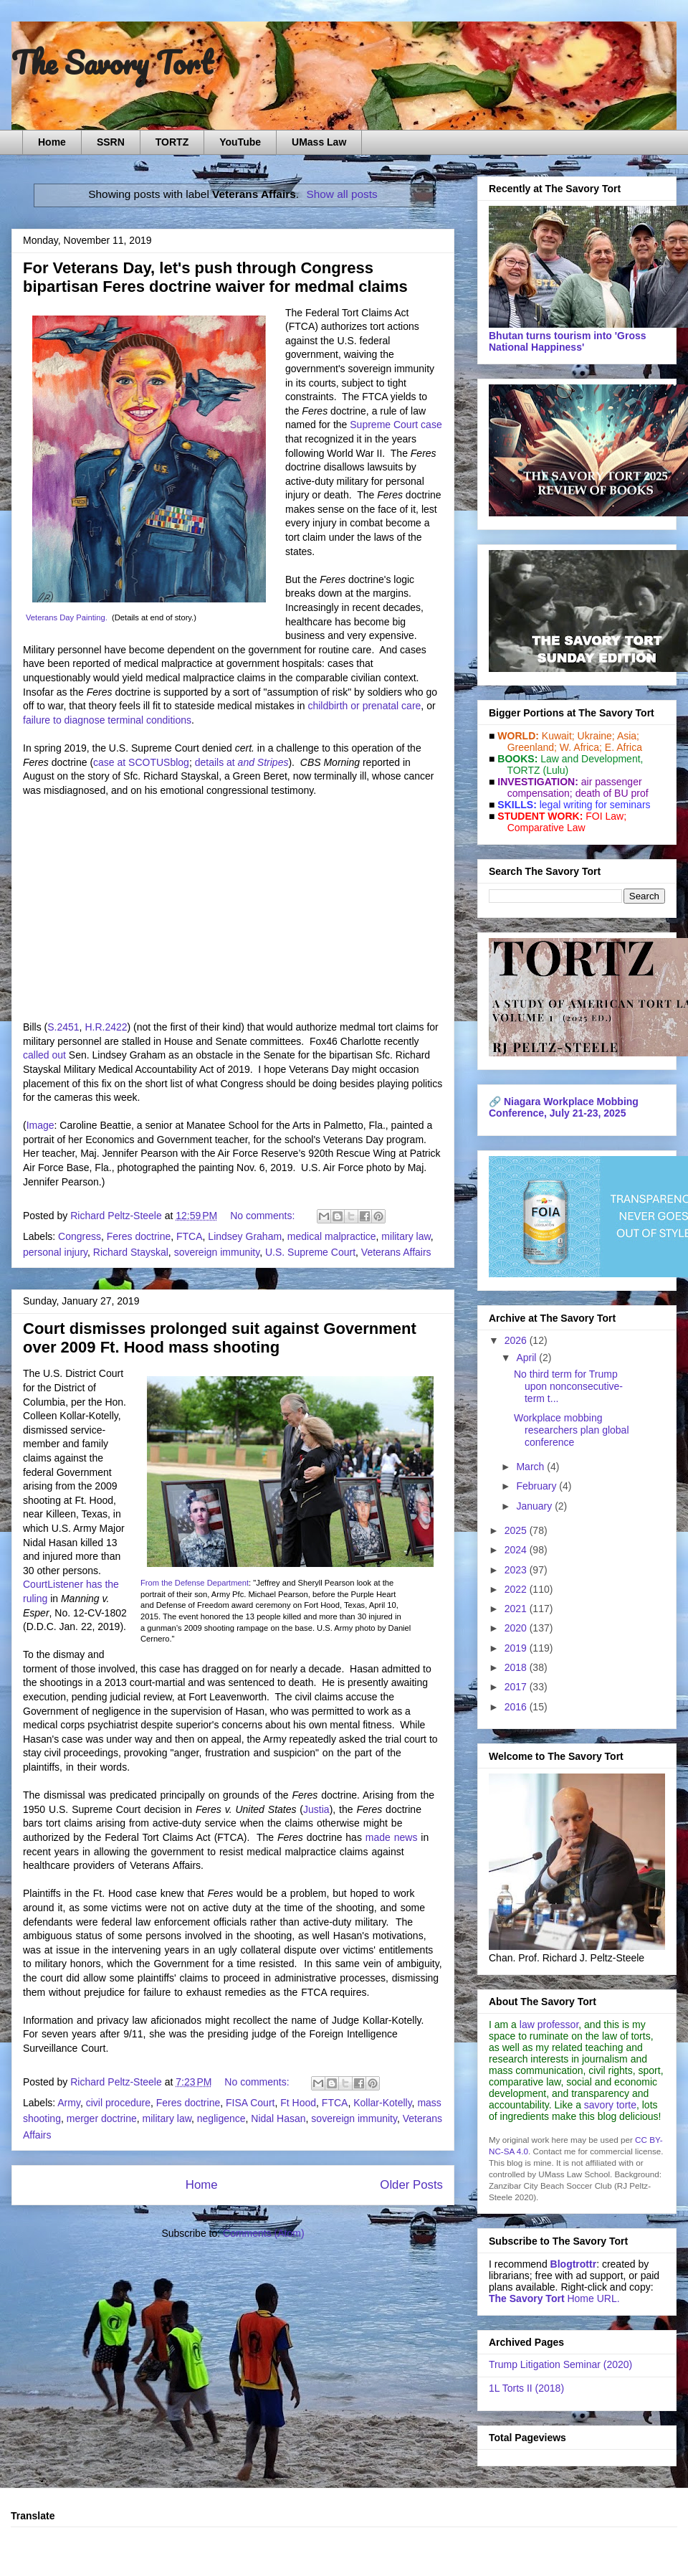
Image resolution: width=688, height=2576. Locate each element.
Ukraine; (596, 736)
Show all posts (341, 194)
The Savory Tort (112, 62)
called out (44, 1055)
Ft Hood (298, 2102)
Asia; (628, 736)
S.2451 (63, 1027)
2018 (517, 1667)
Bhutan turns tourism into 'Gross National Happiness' (567, 341)
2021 (517, 1608)
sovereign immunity (217, 1252)
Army (68, 2102)
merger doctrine (102, 2118)
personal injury (55, 1252)
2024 (517, 1549)
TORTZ (172, 142)
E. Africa (623, 747)
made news (392, 1837)
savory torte (610, 2105)
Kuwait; (558, 736)
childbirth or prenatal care (364, 705)
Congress (79, 1236)
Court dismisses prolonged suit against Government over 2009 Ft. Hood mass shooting (219, 1338)
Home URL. (554, 2298)
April (527, 1357)
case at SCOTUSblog (141, 762)
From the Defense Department (194, 1582)
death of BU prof (612, 793)
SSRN (111, 142)
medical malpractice (331, 1236)
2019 (517, 1648)
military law (405, 1236)
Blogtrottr (573, 2264)
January (535, 1506)
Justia (316, 1809)
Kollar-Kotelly (382, 2102)
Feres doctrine (139, 1236)
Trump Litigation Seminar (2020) (560, 2364)
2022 (517, 1589)
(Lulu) (555, 770)
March (531, 1466)
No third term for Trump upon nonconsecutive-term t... (568, 1386)
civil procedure (118, 2102)
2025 (517, 1530)
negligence (221, 2118)
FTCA (189, 1236)
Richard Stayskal (130, 1252)
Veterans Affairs (396, 1252)
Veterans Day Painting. (67, 617)
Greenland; (532, 747)
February (537, 1486)
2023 (517, 1570)
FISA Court (250, 2102)
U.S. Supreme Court (310, 1252)
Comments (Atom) (264, 2233)
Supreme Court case (395, 424)
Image (40, 1125)
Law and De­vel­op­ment (590, 758)
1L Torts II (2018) (526, 2388)
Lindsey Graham (245, 1236)
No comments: (263, 1215)
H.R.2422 (106, 1027)
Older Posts (411, 2185)
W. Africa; (581, 747)
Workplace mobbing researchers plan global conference (571, 1430)
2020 (517, 1628)
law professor (549, 2024)
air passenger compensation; (570, 787)
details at (242, 762)
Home (52, 142)
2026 (517, 1340)
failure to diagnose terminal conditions (107, 720)
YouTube (240, 142)
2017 (517, 1686)
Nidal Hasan (278, 2118)
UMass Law (319, 142)
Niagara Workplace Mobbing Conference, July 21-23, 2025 (564, 1107)
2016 (517, 1707)
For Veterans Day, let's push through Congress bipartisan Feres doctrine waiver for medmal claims (215, 277)
